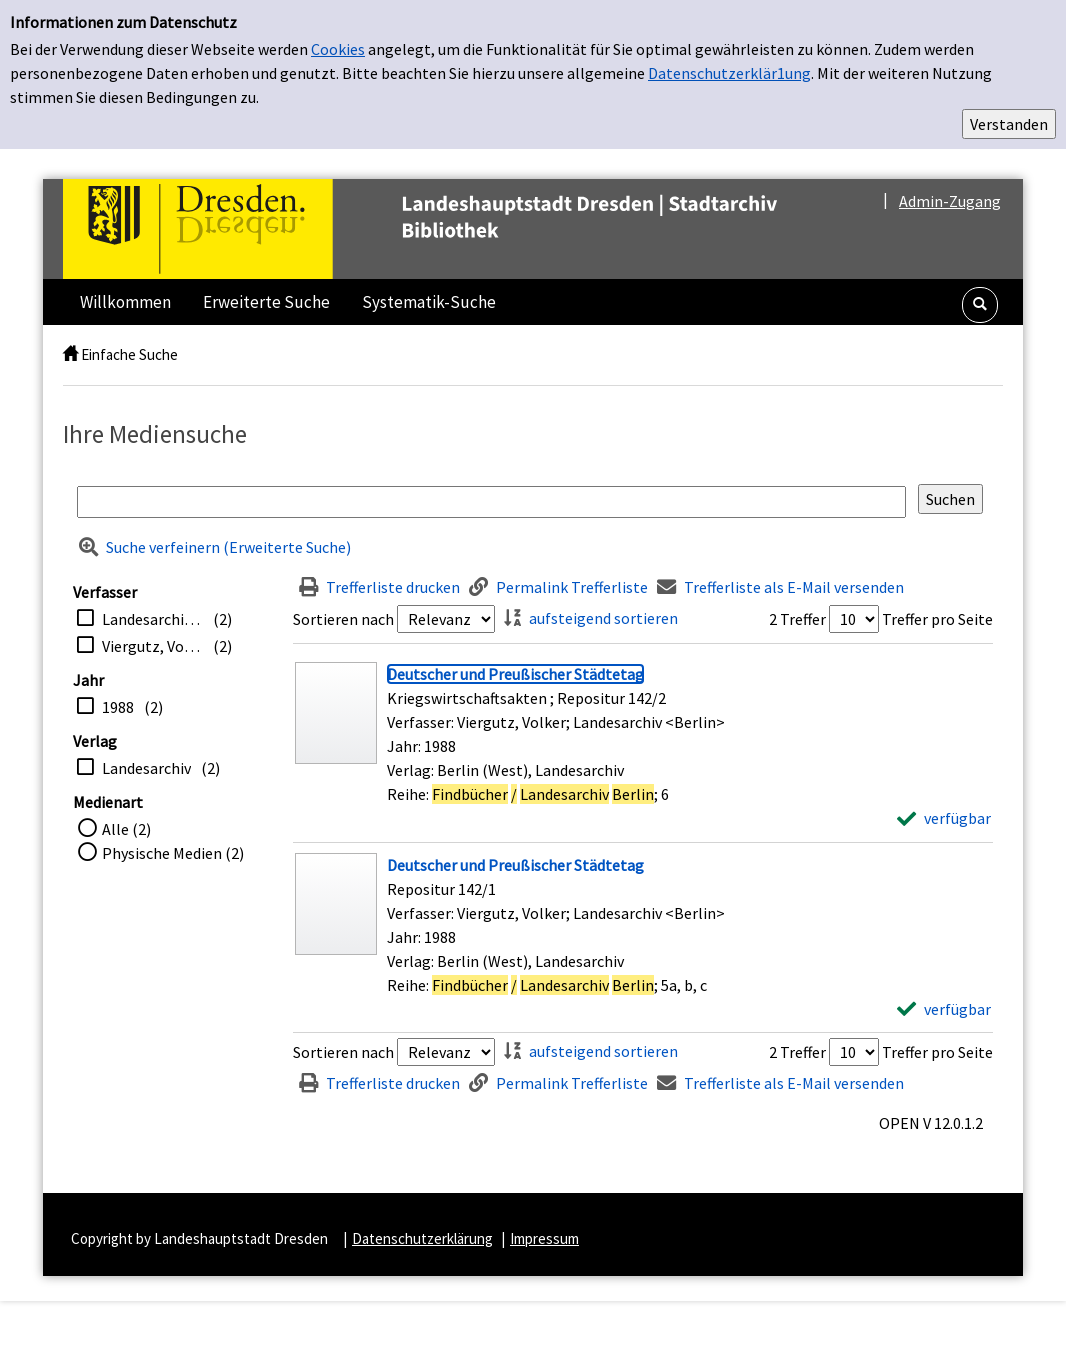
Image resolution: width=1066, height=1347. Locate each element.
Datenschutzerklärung (422, 1238)
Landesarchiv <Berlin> (152, 619)
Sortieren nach (343, 619)
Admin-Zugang (950, 201)
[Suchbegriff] (491, 502)
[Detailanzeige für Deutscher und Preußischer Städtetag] (515, 674)
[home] (70, 354)
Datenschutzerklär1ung (729, 73)
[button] (980, 305)
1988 (118, 707)
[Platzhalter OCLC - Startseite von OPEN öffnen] (462, 229)
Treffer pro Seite (937, 619)
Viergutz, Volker (152, 646)
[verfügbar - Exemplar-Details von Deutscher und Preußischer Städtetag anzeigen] (944, 818)
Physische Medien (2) (173, 853)
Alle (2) (126, 829)
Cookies (338, 49)
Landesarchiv (146, 768)
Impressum (544, 1238)
